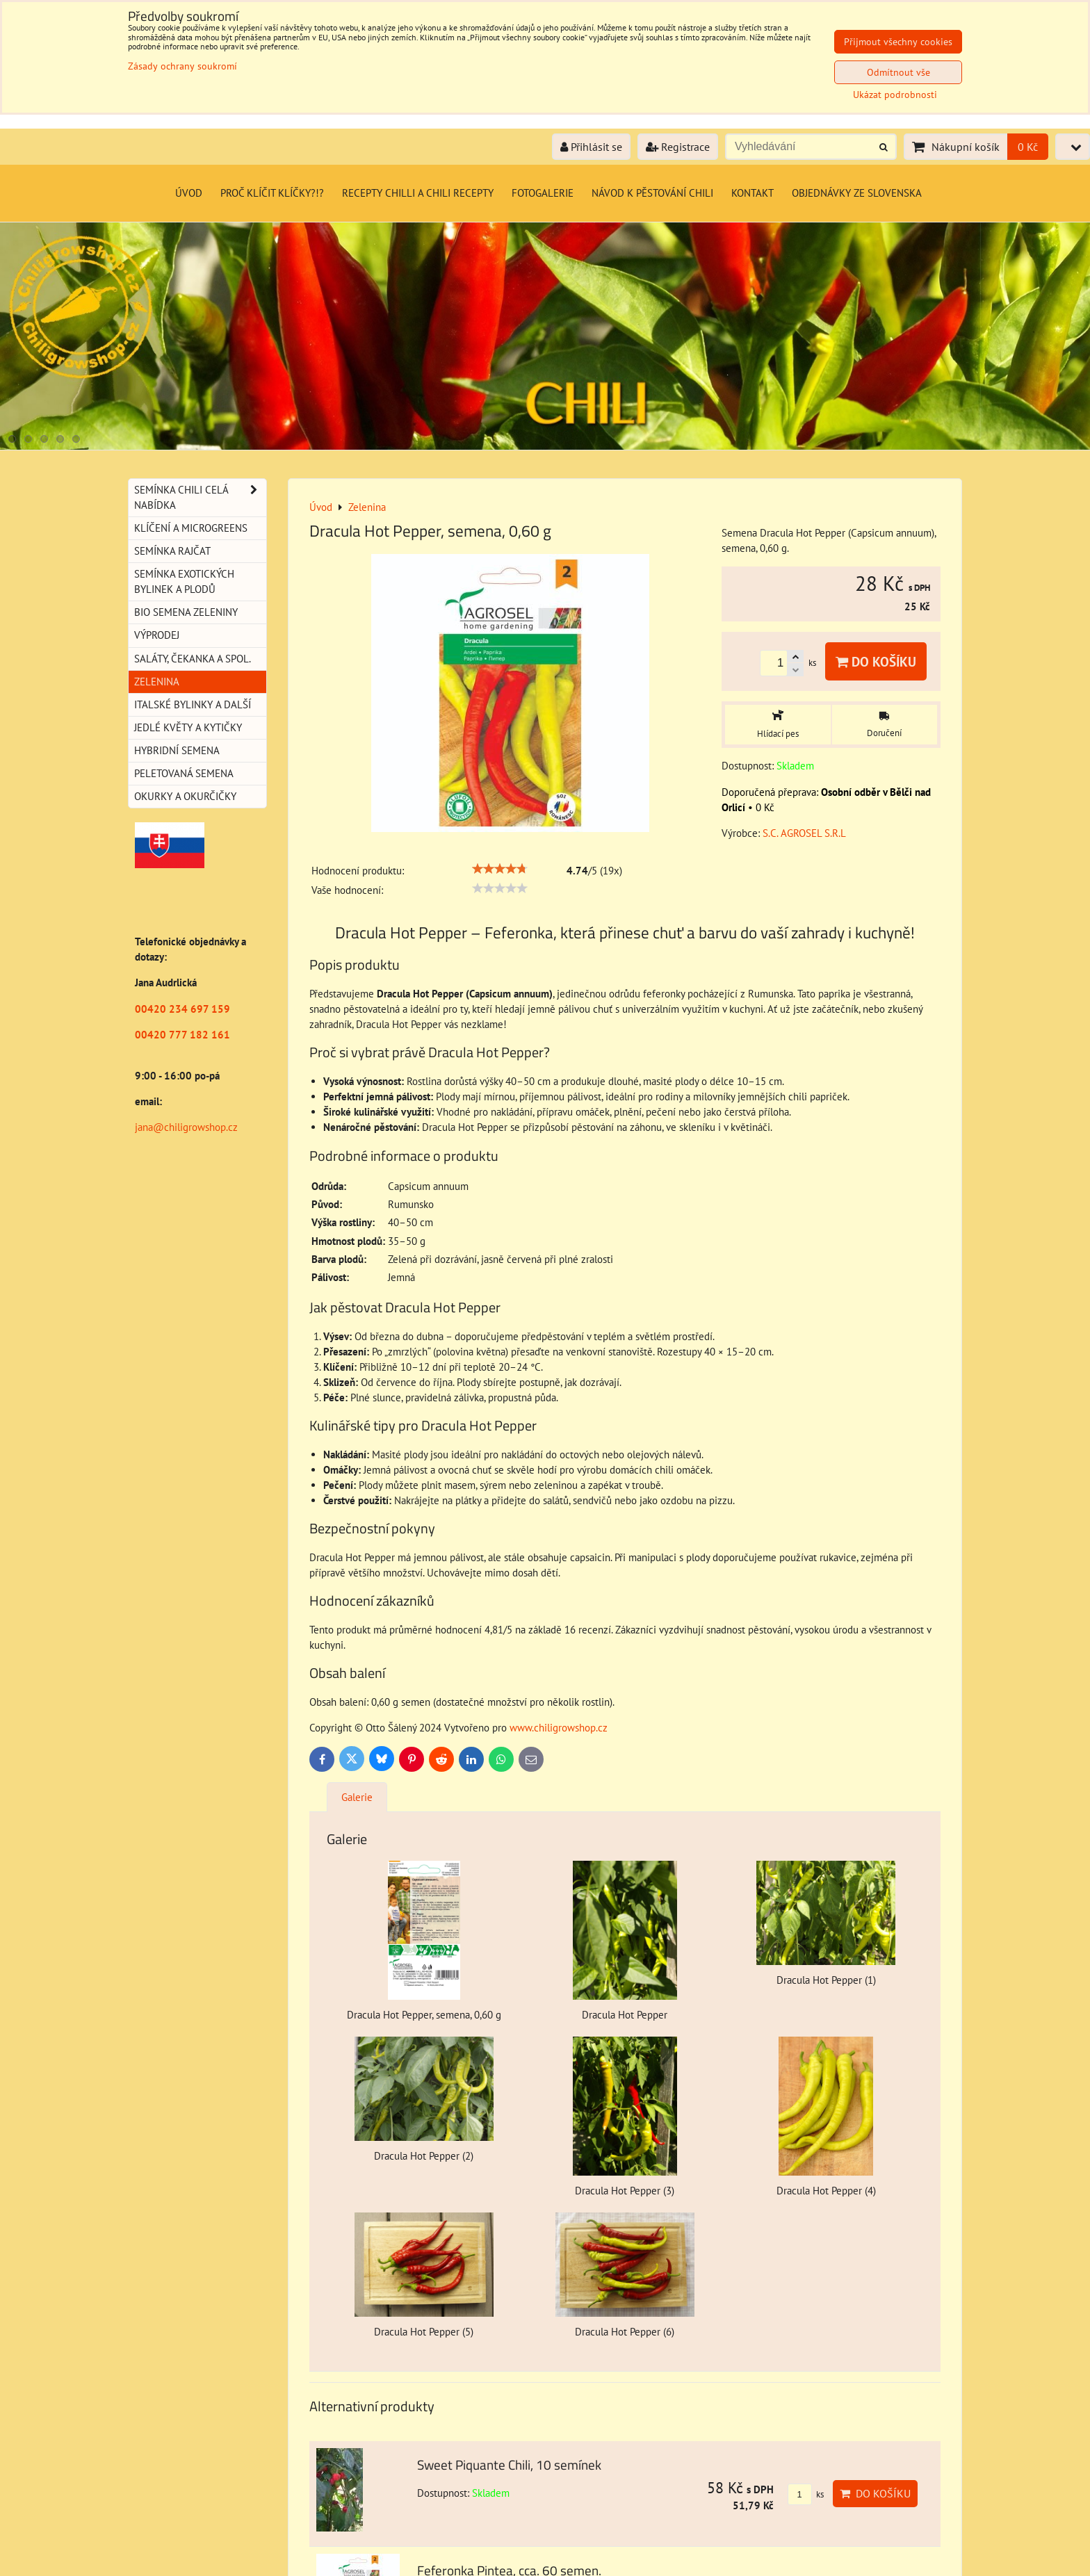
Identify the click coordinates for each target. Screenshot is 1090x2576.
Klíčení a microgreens (190, 528)
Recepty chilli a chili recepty (418, 192)
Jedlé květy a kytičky (188, 727)
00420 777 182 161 (182, 1034)
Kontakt (752, 192)
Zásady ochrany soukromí (182, 66)
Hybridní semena (177, 750)
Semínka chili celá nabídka (200, 497)
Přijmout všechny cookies (898, 41)
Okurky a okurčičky (185, 796)
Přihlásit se (591, 147)
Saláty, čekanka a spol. (192, 658)
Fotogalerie (543, 192)
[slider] (500, 868)
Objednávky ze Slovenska (857, 192)
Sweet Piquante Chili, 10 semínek (509, 2464)
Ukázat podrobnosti (895, 95)
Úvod (188, 192)
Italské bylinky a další (192, 704)
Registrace (678, 147)
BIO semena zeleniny (186, 612)
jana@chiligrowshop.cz (186, 1127)
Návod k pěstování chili (652, 192)
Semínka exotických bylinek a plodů (184, 581)
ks (806, 2494)
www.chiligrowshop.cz (559, 1727)
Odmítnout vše (898, 72)
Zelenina (156, 681)
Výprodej (156, 635)
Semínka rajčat (172, 550)
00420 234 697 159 (182, 1009)
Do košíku (876, 661)
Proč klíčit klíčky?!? (272, 192)
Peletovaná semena (184, 773)
